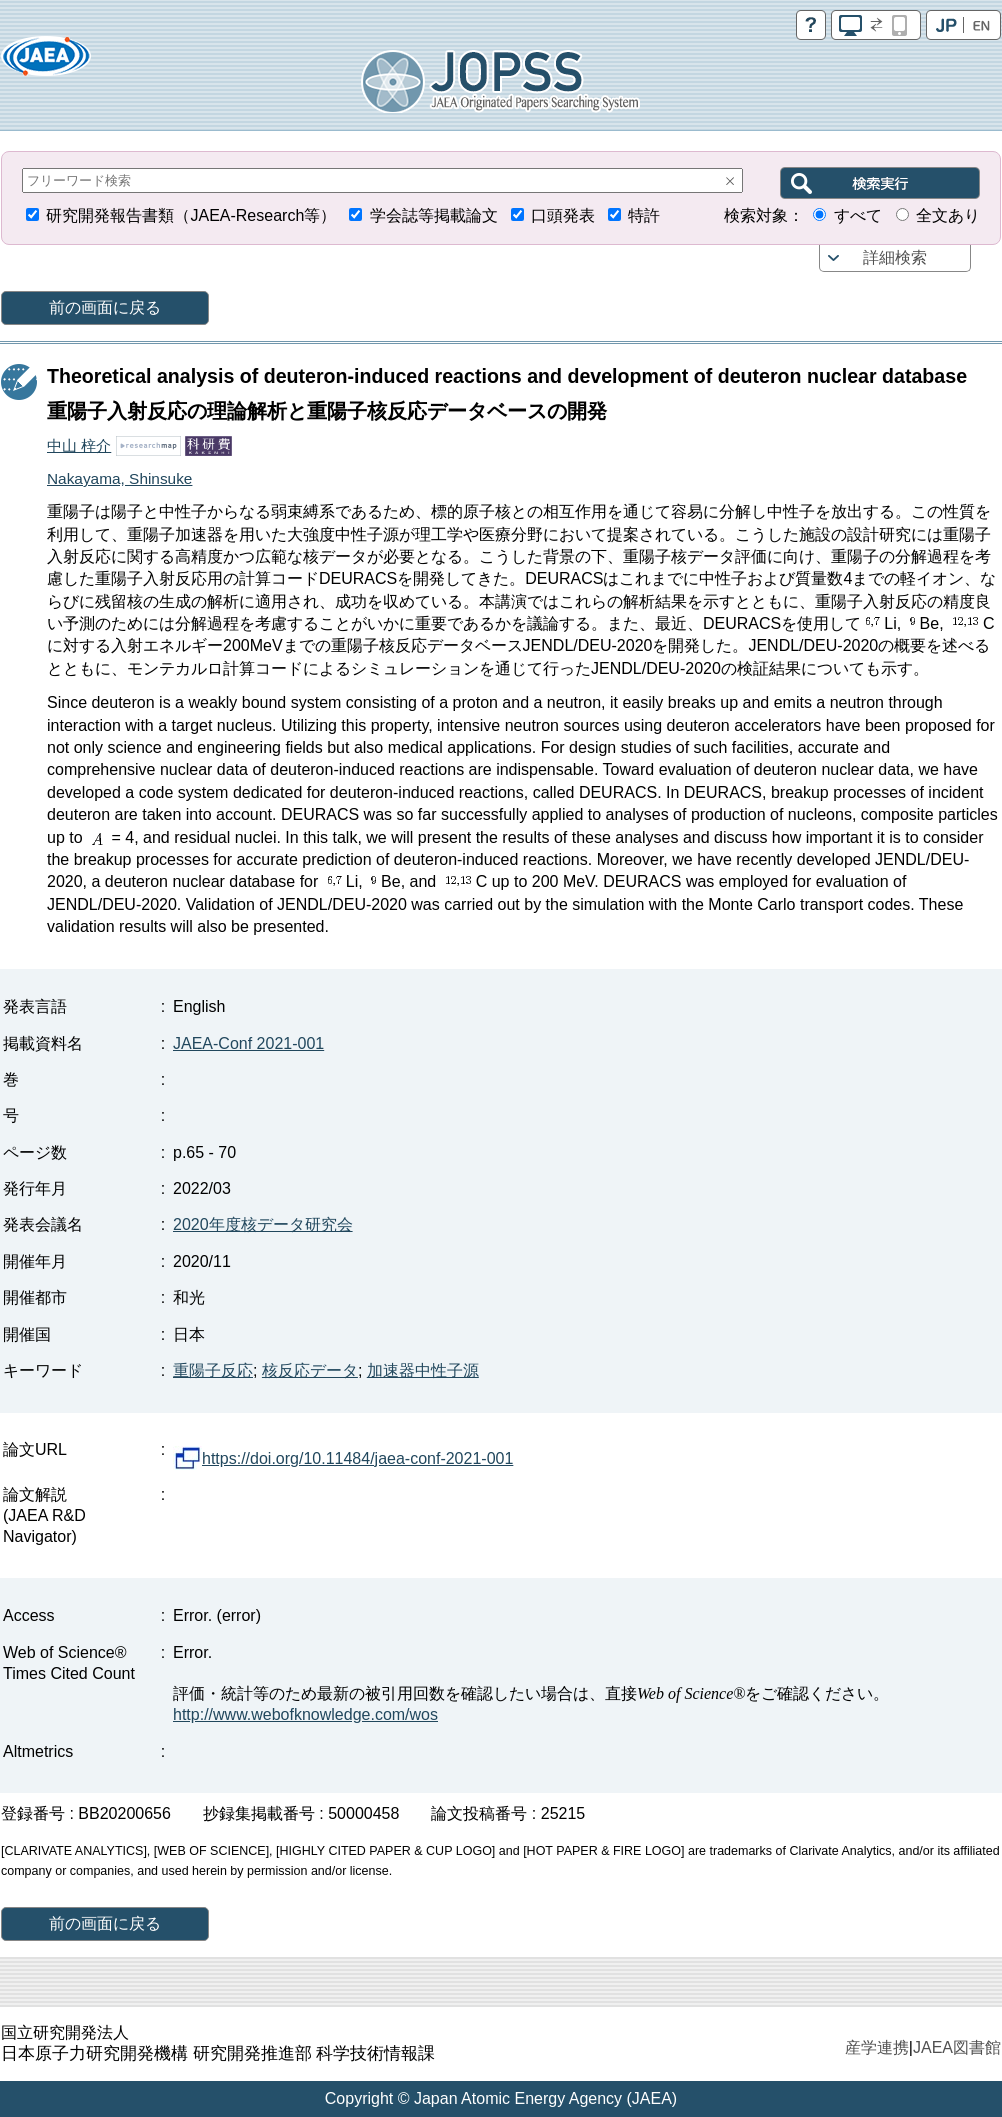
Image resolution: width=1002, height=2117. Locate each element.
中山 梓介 (79, 445)
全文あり (948, 215)
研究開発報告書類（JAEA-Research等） (191, 215)
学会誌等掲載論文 (434, 215)
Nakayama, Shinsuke (119, 478)
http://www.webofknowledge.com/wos (305, 1714)
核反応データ (310, 1370)
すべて (858, 215)
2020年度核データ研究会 (263, 1224)
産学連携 (877, 2047)
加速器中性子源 (423, 1370)
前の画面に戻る (105, 307)
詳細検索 (895, 257)
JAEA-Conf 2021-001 (248, 1043)
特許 (644, 215)
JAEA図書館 (957, 2047)
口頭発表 (563, 215)
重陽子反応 (213, 1370)
